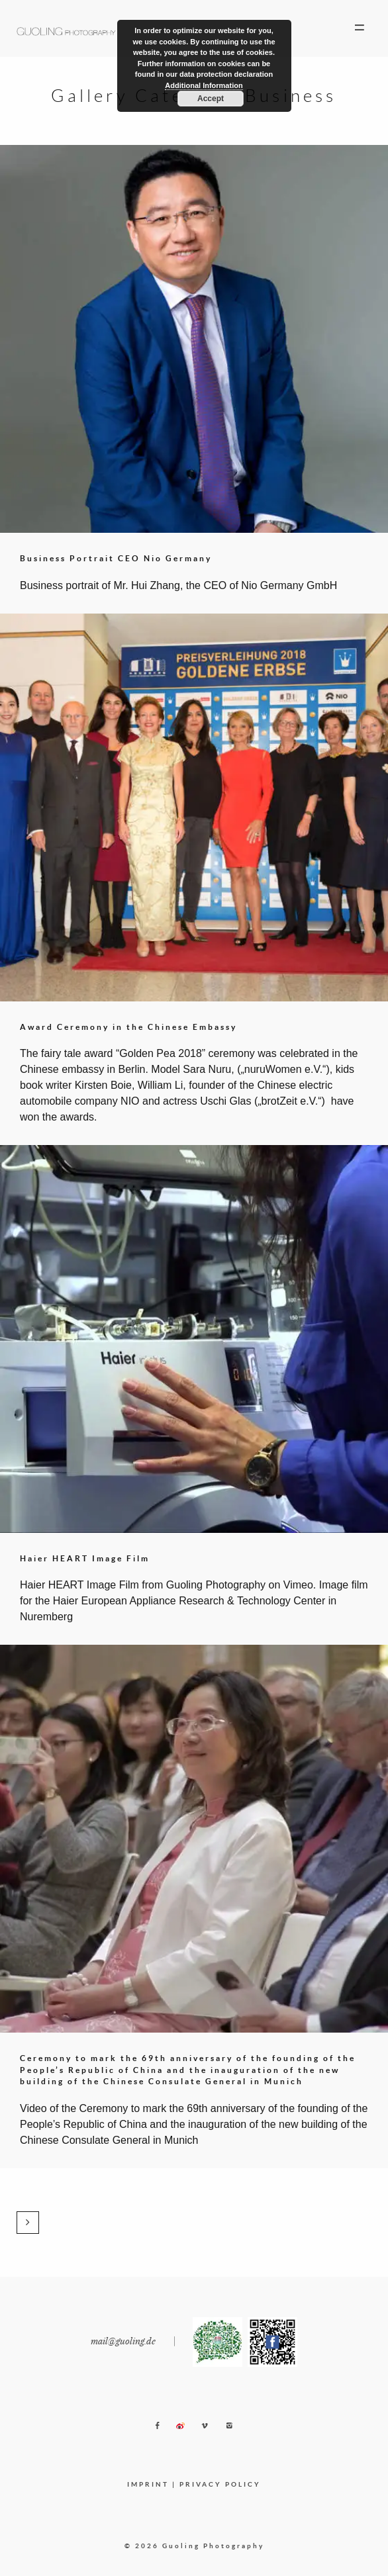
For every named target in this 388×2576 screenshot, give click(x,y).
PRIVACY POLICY (220, 2484)
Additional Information (203, 85)
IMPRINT (148, 2484)
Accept (210, 98)
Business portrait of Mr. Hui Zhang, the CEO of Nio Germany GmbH (178, 585)
